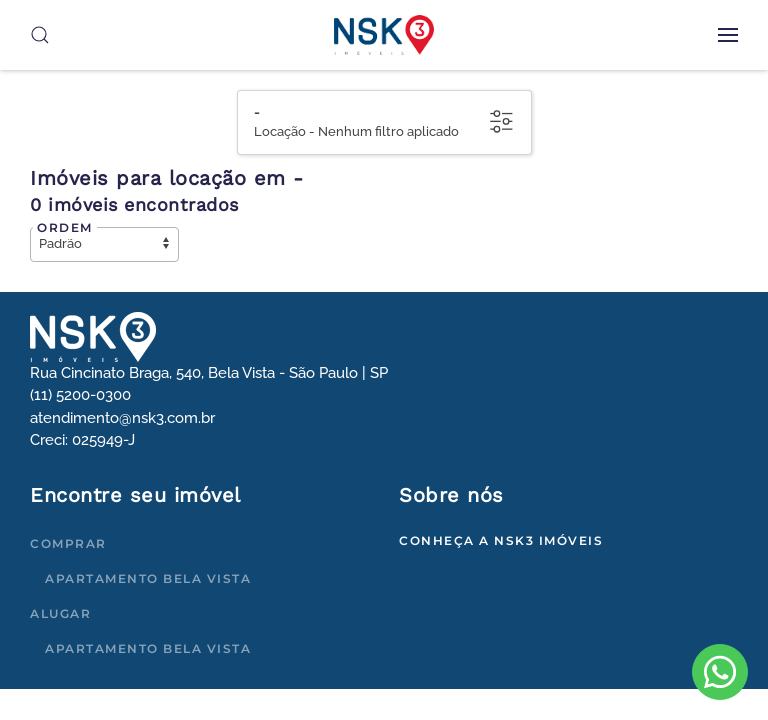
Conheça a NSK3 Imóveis (501, 540)
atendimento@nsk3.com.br (122, 418)
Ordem (65, 227)
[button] (728, 35)
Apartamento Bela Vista (148, 578)
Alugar (60, 613)
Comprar (68, 543)
